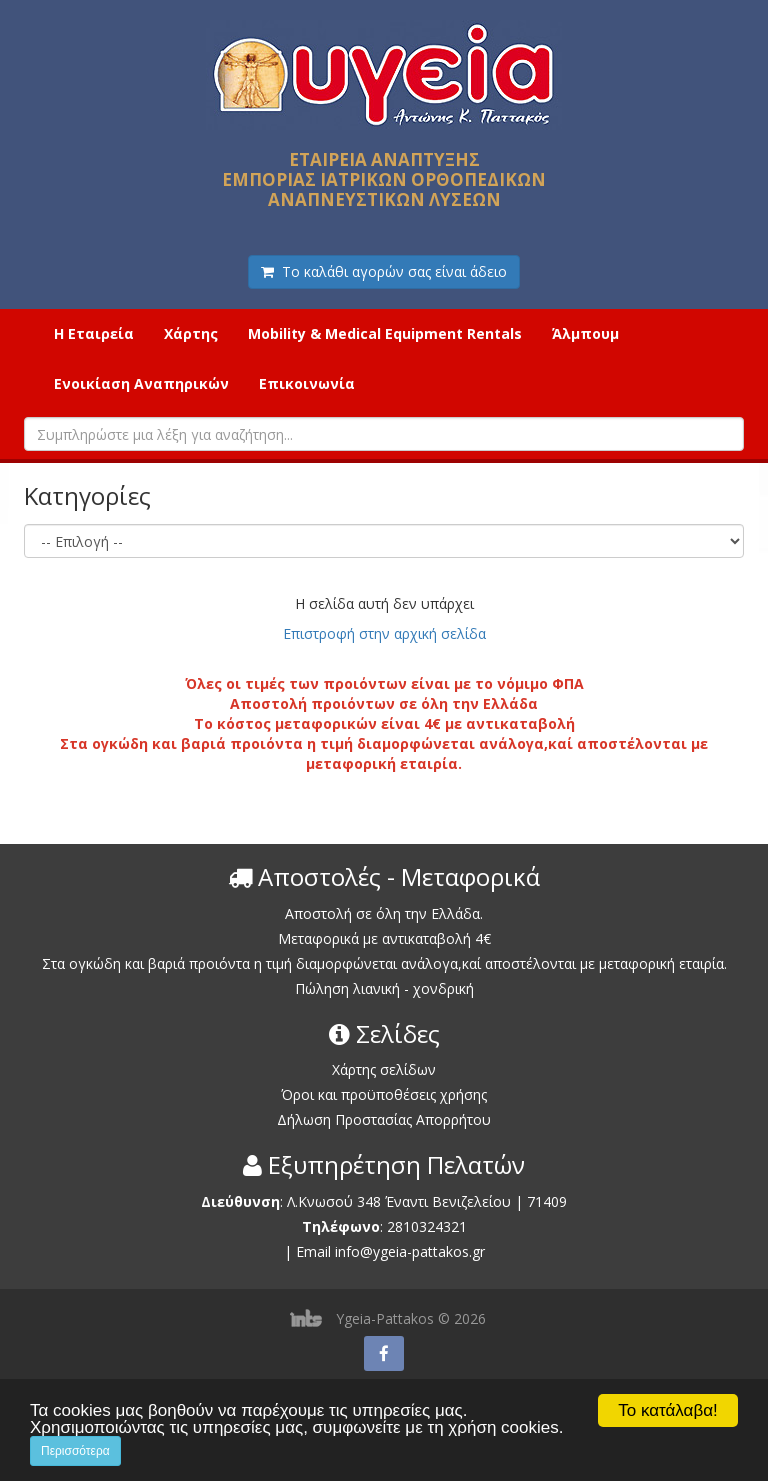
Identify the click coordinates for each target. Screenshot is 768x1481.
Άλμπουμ (585, 333)
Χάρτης (191, 333)
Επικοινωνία (307, 383)
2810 (403, 1226)
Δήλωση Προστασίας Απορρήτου (384, 1119)
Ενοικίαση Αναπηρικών (141, 383)
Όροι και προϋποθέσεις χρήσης (384, 1094)
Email (313, 1251)
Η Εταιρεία (94, 333)
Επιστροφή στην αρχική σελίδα (384, 633)
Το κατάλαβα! (668, 1410)
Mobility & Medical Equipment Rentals (385, 333)
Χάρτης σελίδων (384, 1069)
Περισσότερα (75, 1451)
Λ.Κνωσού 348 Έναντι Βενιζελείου (401, 1201)
